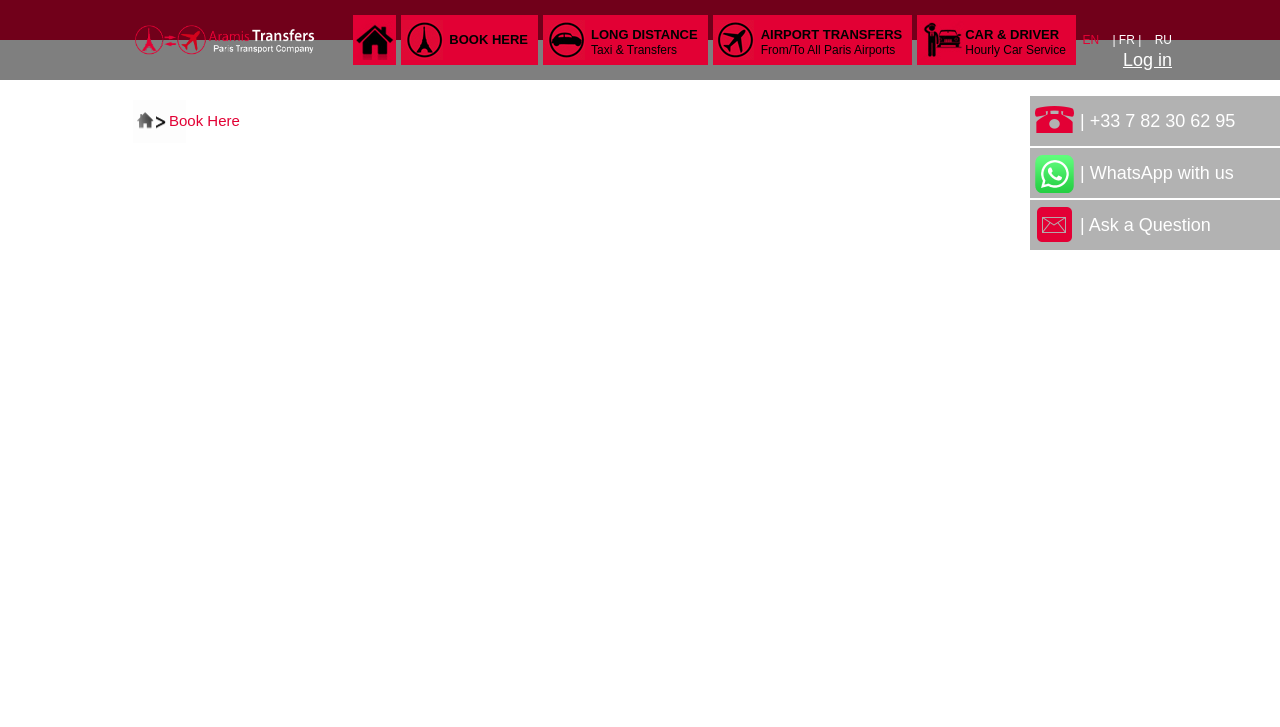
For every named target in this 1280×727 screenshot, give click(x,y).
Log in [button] (1147, 60)
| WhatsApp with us (1157, 173)
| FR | (1128, 40)
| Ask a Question (1145, 225)
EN (1092, 40)
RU (1163, 40)
